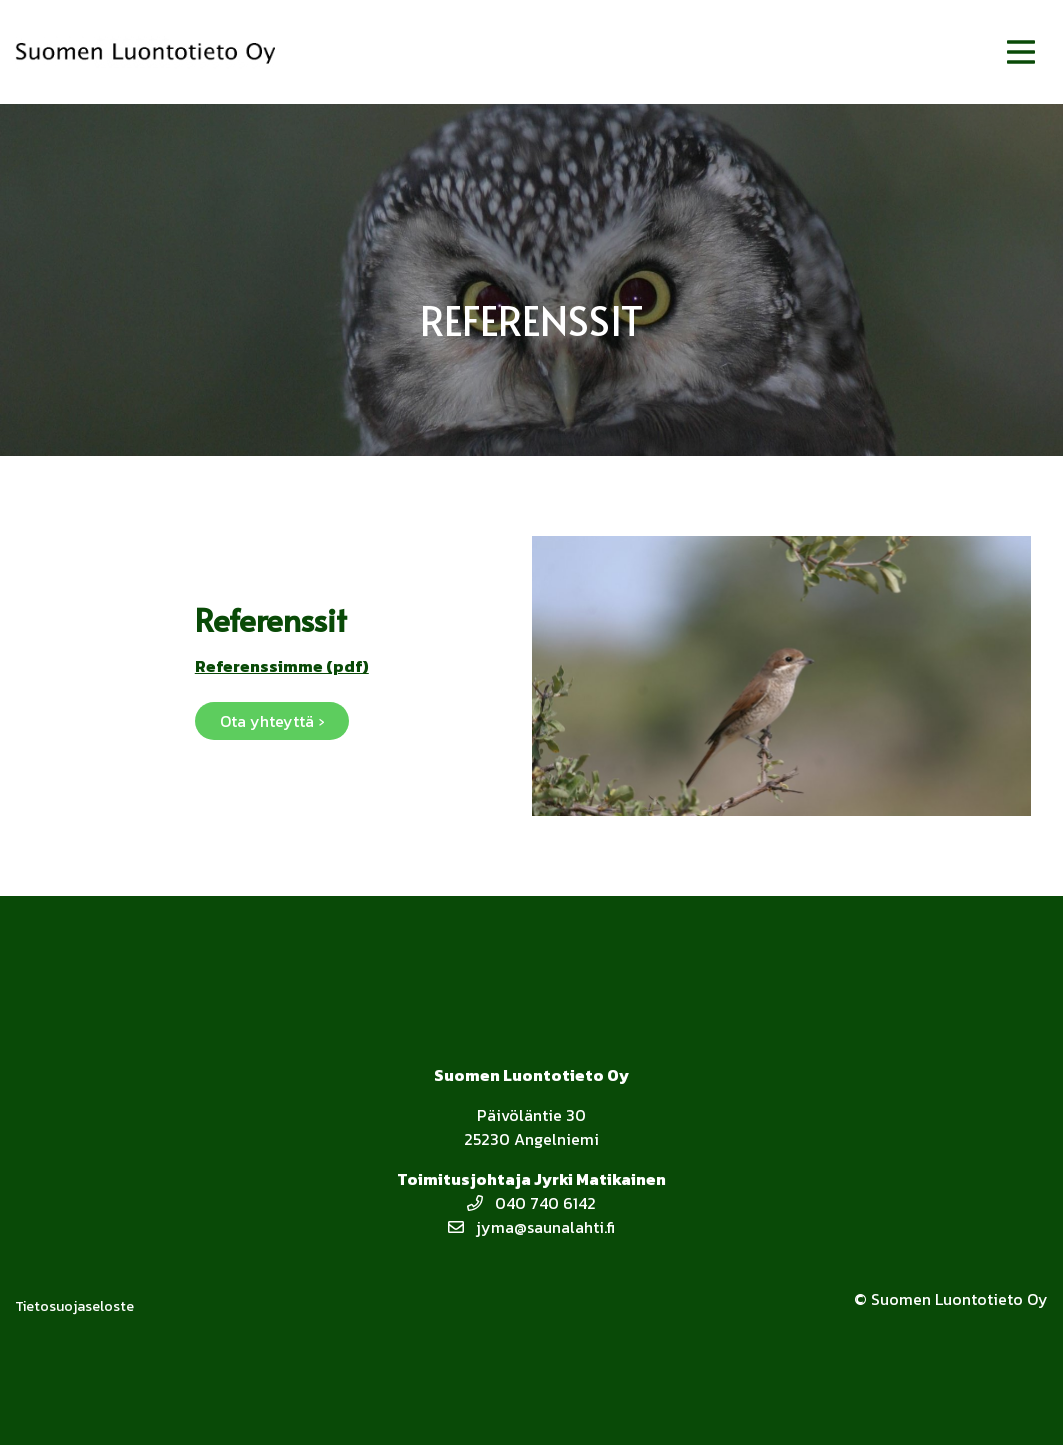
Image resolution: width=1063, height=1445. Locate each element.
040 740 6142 (531, 1203)
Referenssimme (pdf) (282, 666)
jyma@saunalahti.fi (531, 1227)
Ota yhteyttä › (272, 721)
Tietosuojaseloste (74, 1306)
